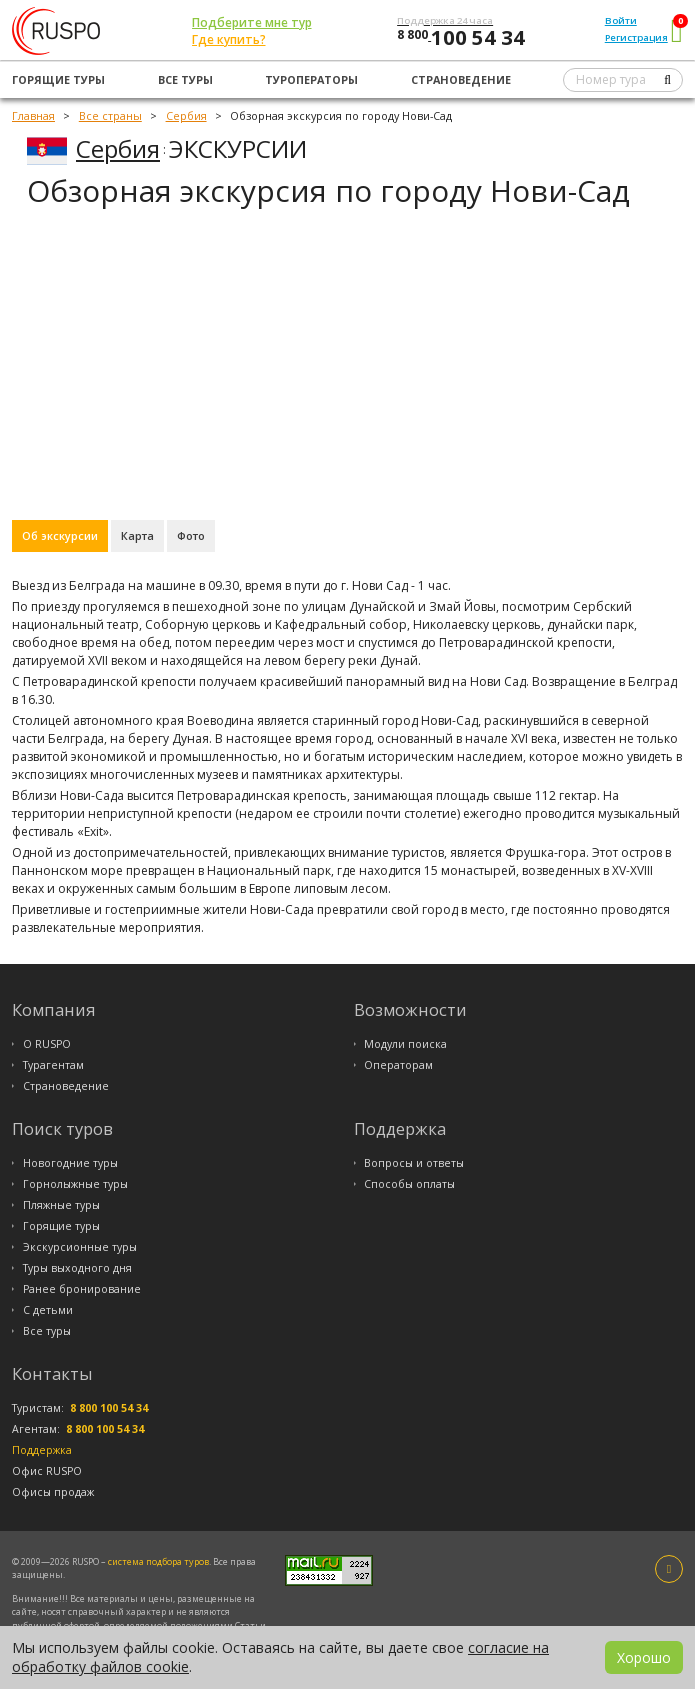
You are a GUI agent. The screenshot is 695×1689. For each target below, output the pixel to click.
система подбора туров (158, 1561)
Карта (137, 535)
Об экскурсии (60, 535)
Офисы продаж (53, 1492)
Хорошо (644, 1657)
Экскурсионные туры (80, 1247)
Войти (621, 20)
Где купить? (229, 39)
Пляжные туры (61, 1205)
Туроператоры (311, 79)
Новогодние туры (70, 1163)
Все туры (185, 79)
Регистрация (636, 37)
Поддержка (42, 1450)
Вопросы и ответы (414, 1163)
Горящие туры (58, 79)
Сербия (118, 148)
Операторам (398, 1065)
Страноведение (461, 79)
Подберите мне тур (252, 22)
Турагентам (53, 1065)
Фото (191, 535)
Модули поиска (405, 1044)
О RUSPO (47, 1044)
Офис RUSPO (47, 1471)
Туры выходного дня (77, 1268)
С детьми (48, 1310)
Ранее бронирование (82, 1289)
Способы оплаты (409, 1184)
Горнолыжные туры (75, 1184)
